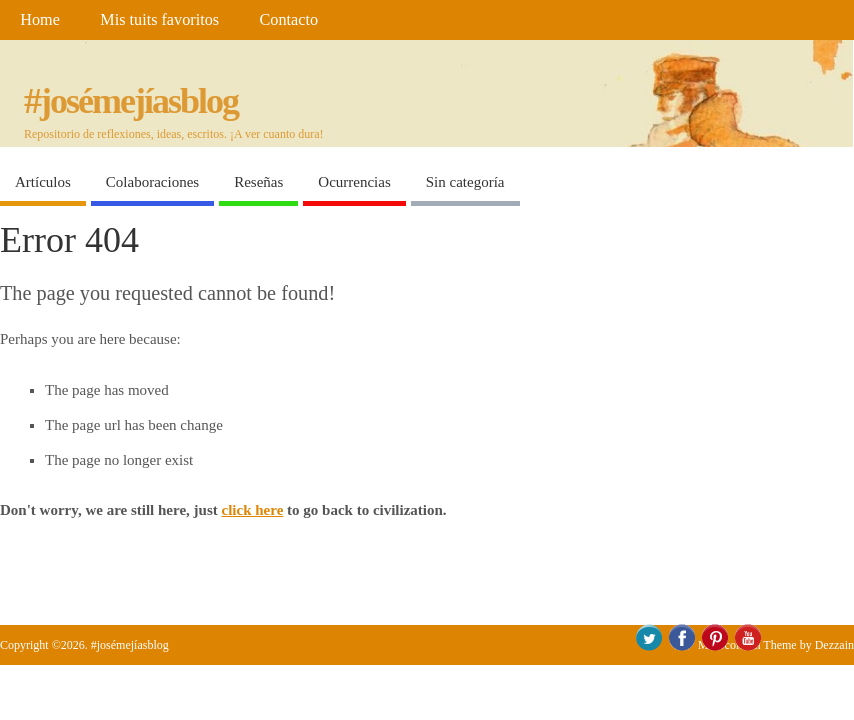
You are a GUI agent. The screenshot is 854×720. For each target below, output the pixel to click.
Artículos (43, 182)
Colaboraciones (152, 182)
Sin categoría (465, 182)
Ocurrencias (354, 182)
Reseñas (258, 182)
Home (40, 20)
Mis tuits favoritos (159, 20)
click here (253, 510)
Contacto (289, 20)
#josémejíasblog (131, 101)
